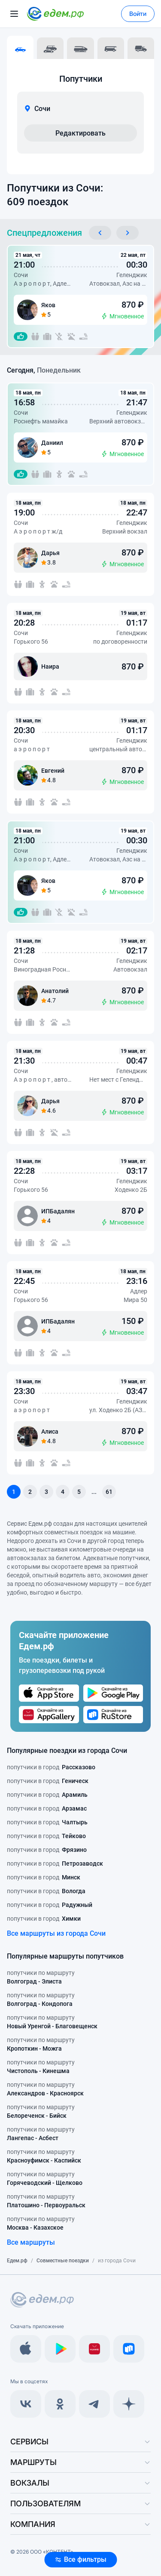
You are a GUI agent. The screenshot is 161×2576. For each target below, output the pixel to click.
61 (109, 1491)
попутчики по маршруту (41, 1977)
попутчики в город (51, 1767)
